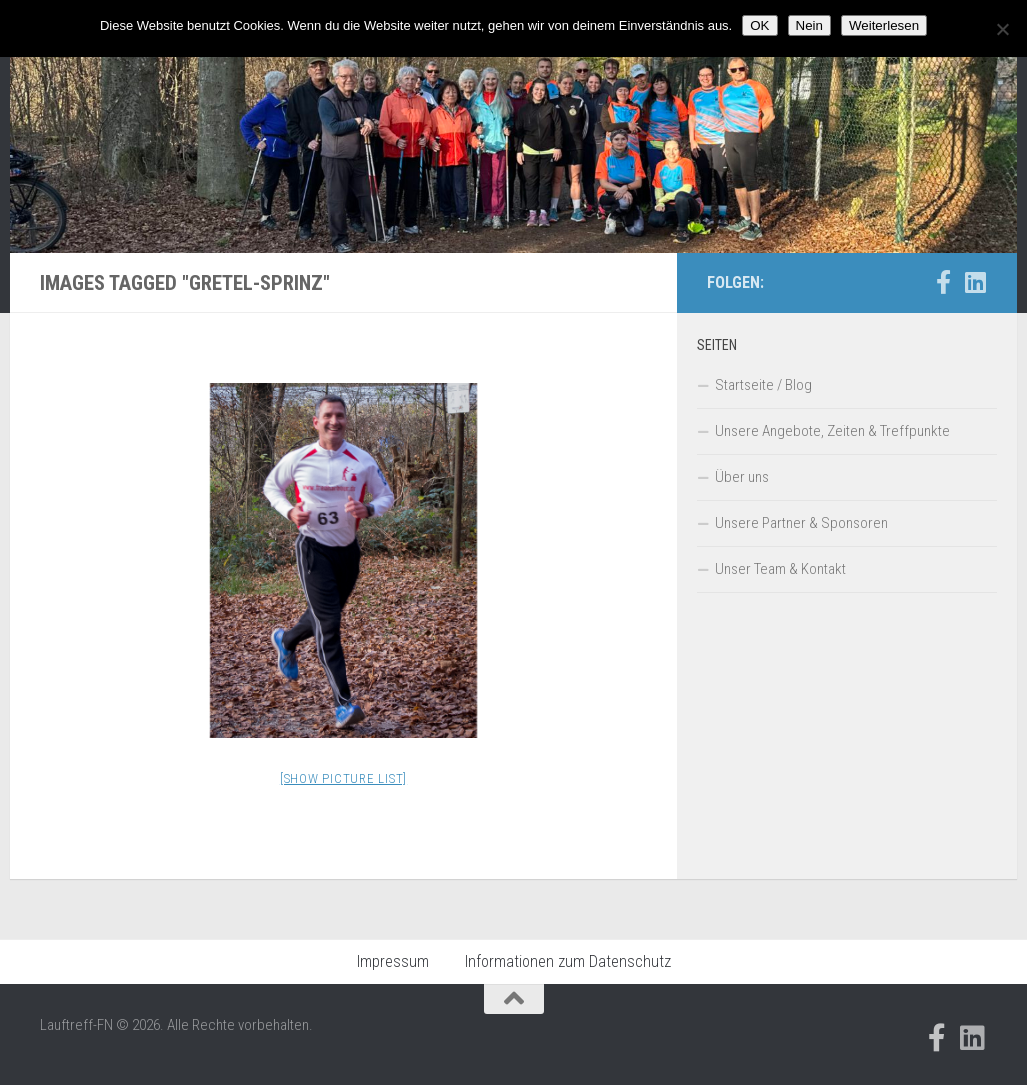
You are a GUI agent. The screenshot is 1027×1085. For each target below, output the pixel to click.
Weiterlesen (884, 25)
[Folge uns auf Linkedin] (975, 282)
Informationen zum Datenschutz (568, 961)
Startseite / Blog (763, 385)
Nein (809, 25)
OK (759, 25)
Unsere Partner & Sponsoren (801, 523)
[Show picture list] (343, 778)
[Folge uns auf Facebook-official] (943, 282)
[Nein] (1002, 29)
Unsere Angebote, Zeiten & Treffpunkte (832, 431)
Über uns (742, 477)
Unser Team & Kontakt (780, 569)
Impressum (393, 961)
